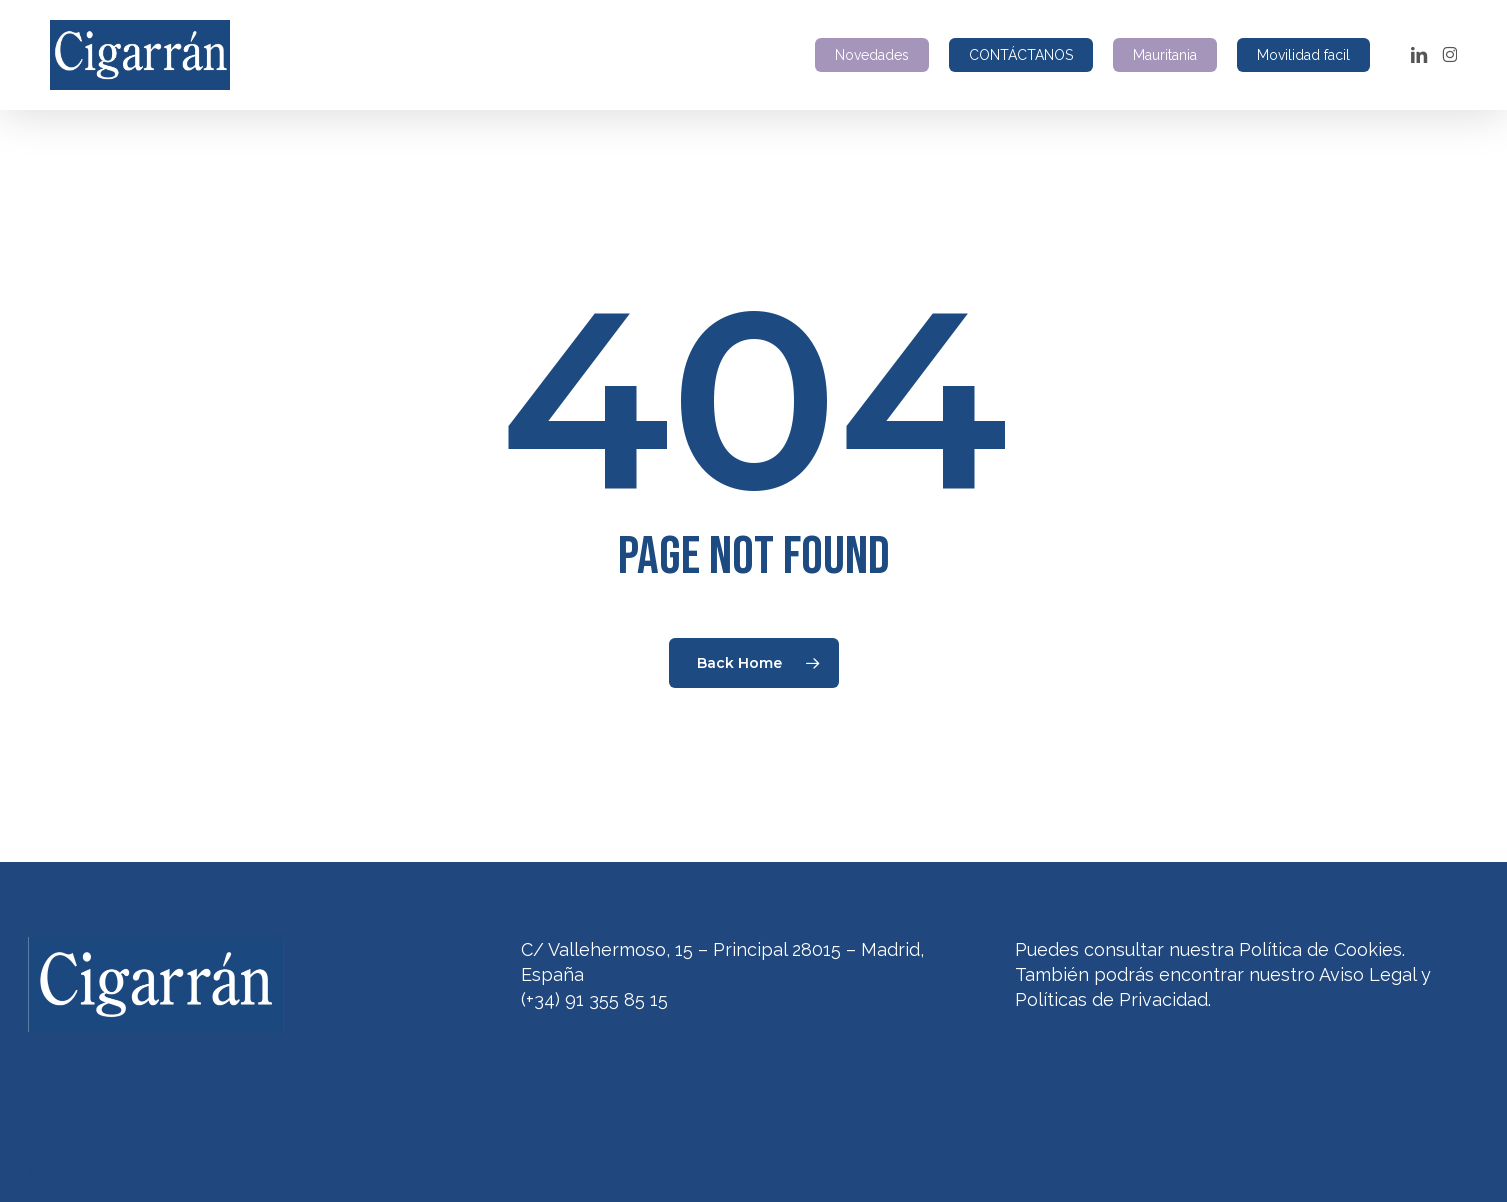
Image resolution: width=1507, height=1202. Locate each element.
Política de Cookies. (1322, 949)
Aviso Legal (1367, 974)
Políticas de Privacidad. (1113, 999)
